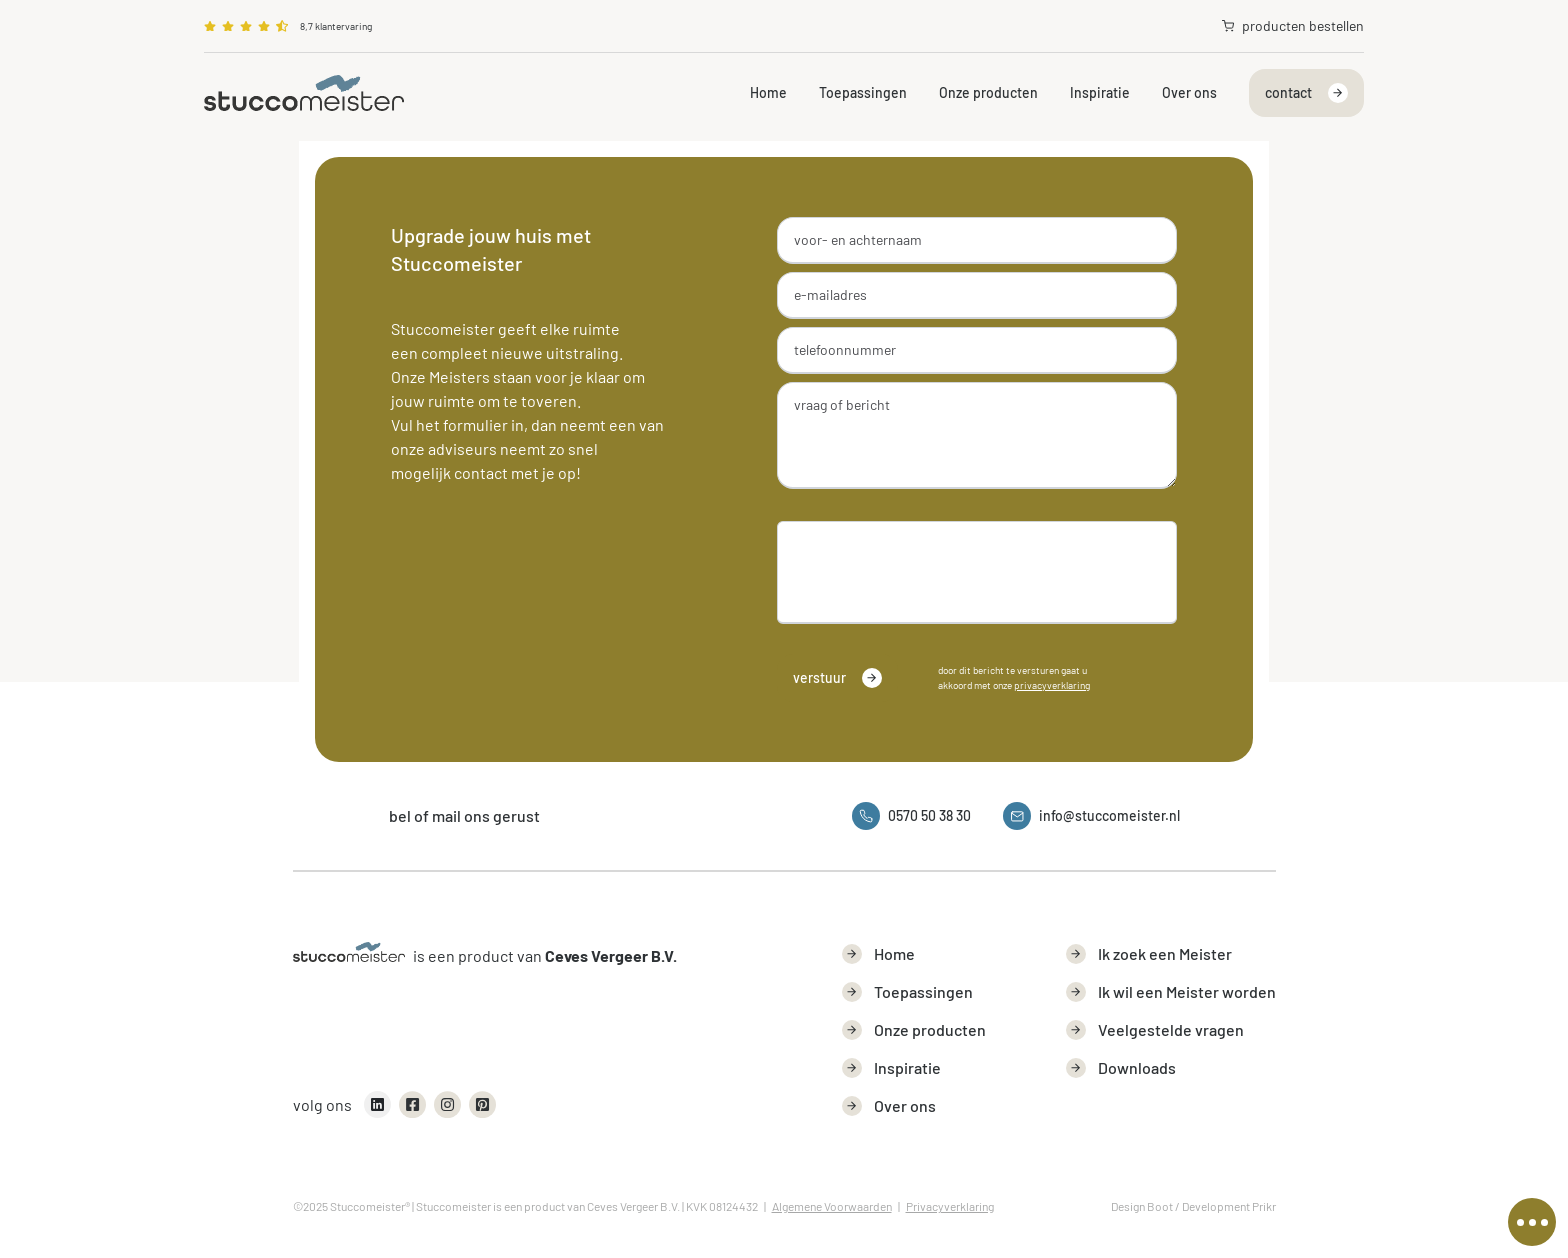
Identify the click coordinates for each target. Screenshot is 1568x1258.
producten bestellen (1293, 25)
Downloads (1121, 1068)
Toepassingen (863, 92)
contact (1306, 93)
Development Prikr (1229, 1206)
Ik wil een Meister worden (1171, 992)
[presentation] (926, 568)
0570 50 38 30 (911, 816)
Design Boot (1142, 1206)
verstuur (837, 678)
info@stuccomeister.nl (1091, 816)
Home (768, 92)
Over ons (1189, 92)
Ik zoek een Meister (1149, 954)
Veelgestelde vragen (1155, 1030)
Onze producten (988, 92)
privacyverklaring (1052, 685)
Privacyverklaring (950, 1206)
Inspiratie (1100, 92)
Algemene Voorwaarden (832, 1206)
